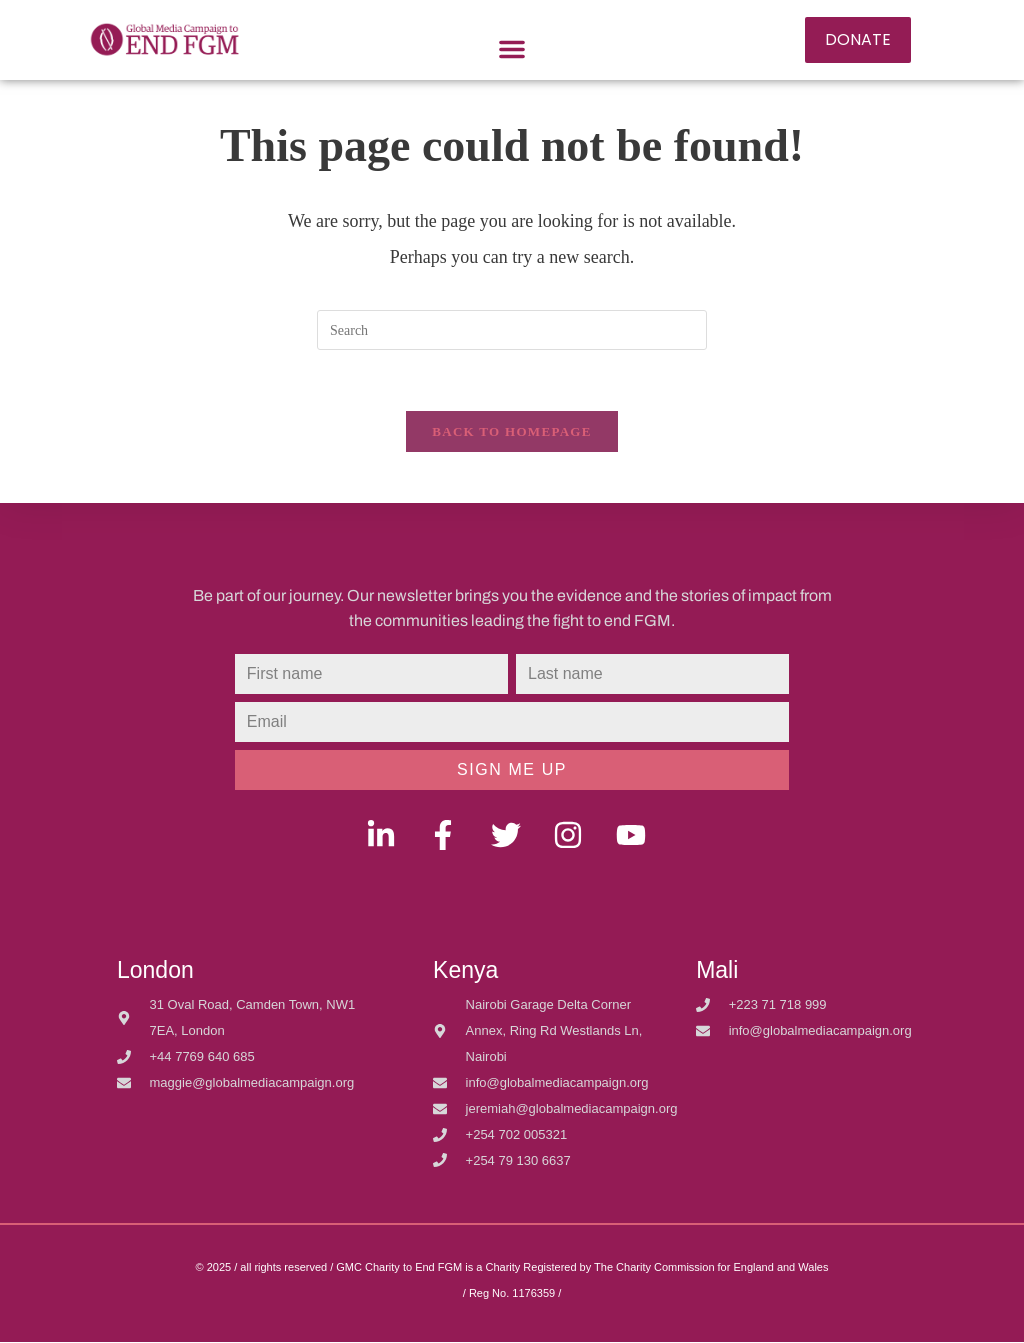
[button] (512, 49)
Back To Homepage (511, 431)
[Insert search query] (512, 330)
